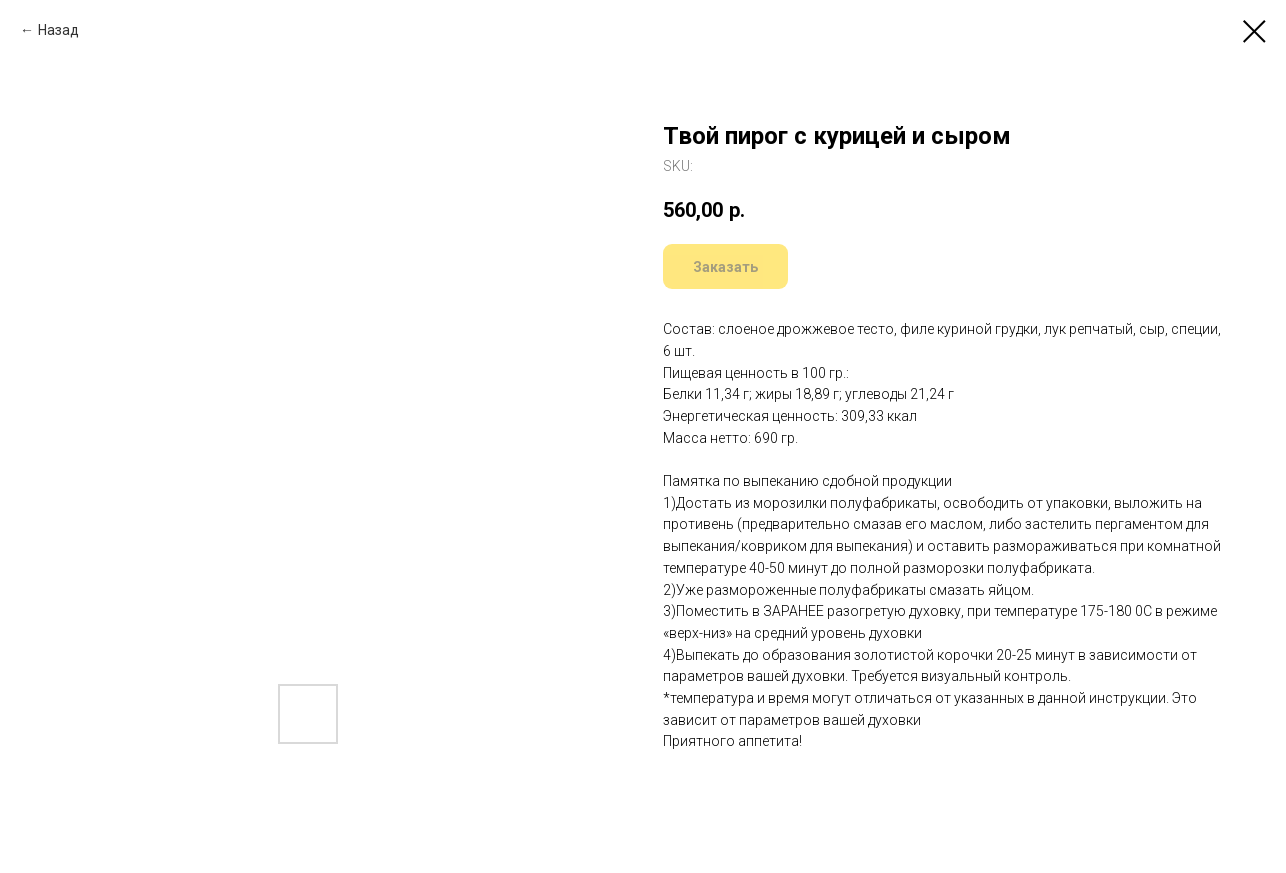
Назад (58, 30)
